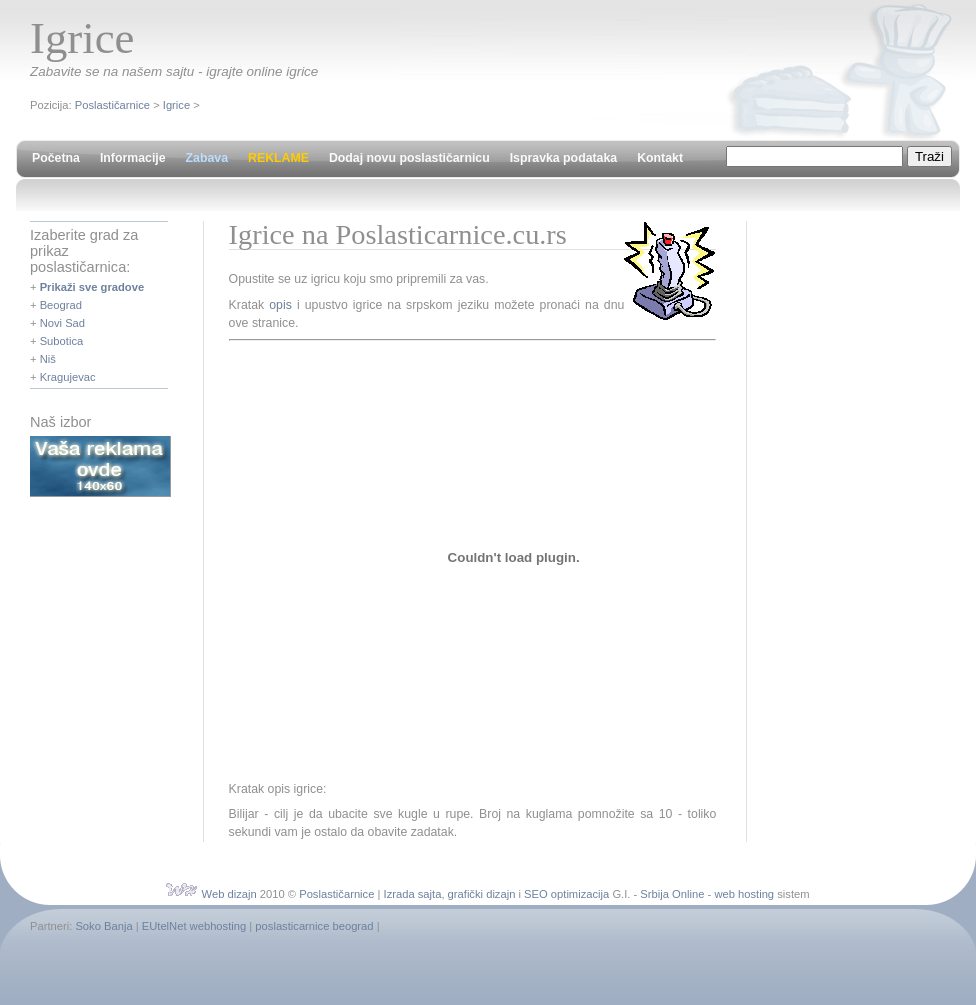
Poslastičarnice (112, 105)
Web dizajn (229, 894)
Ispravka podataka (563, 158)
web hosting (744, 894)
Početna (56, 158)
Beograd (61, 305)
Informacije (133, 158)
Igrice (176, 105)
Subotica (62, 341)
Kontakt (660, 158)
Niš (48, 359)
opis (280, 305)
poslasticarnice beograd (314, 926)
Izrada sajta (413, 894)
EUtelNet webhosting (194, 926)
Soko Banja (103, 926)
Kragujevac (68, 377)
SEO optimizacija (566, 894)
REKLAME (278, 158)
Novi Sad (62, 323)
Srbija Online (672, 894)
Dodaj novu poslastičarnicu (409, 158)
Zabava (207, 158)
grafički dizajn (482, 894)
